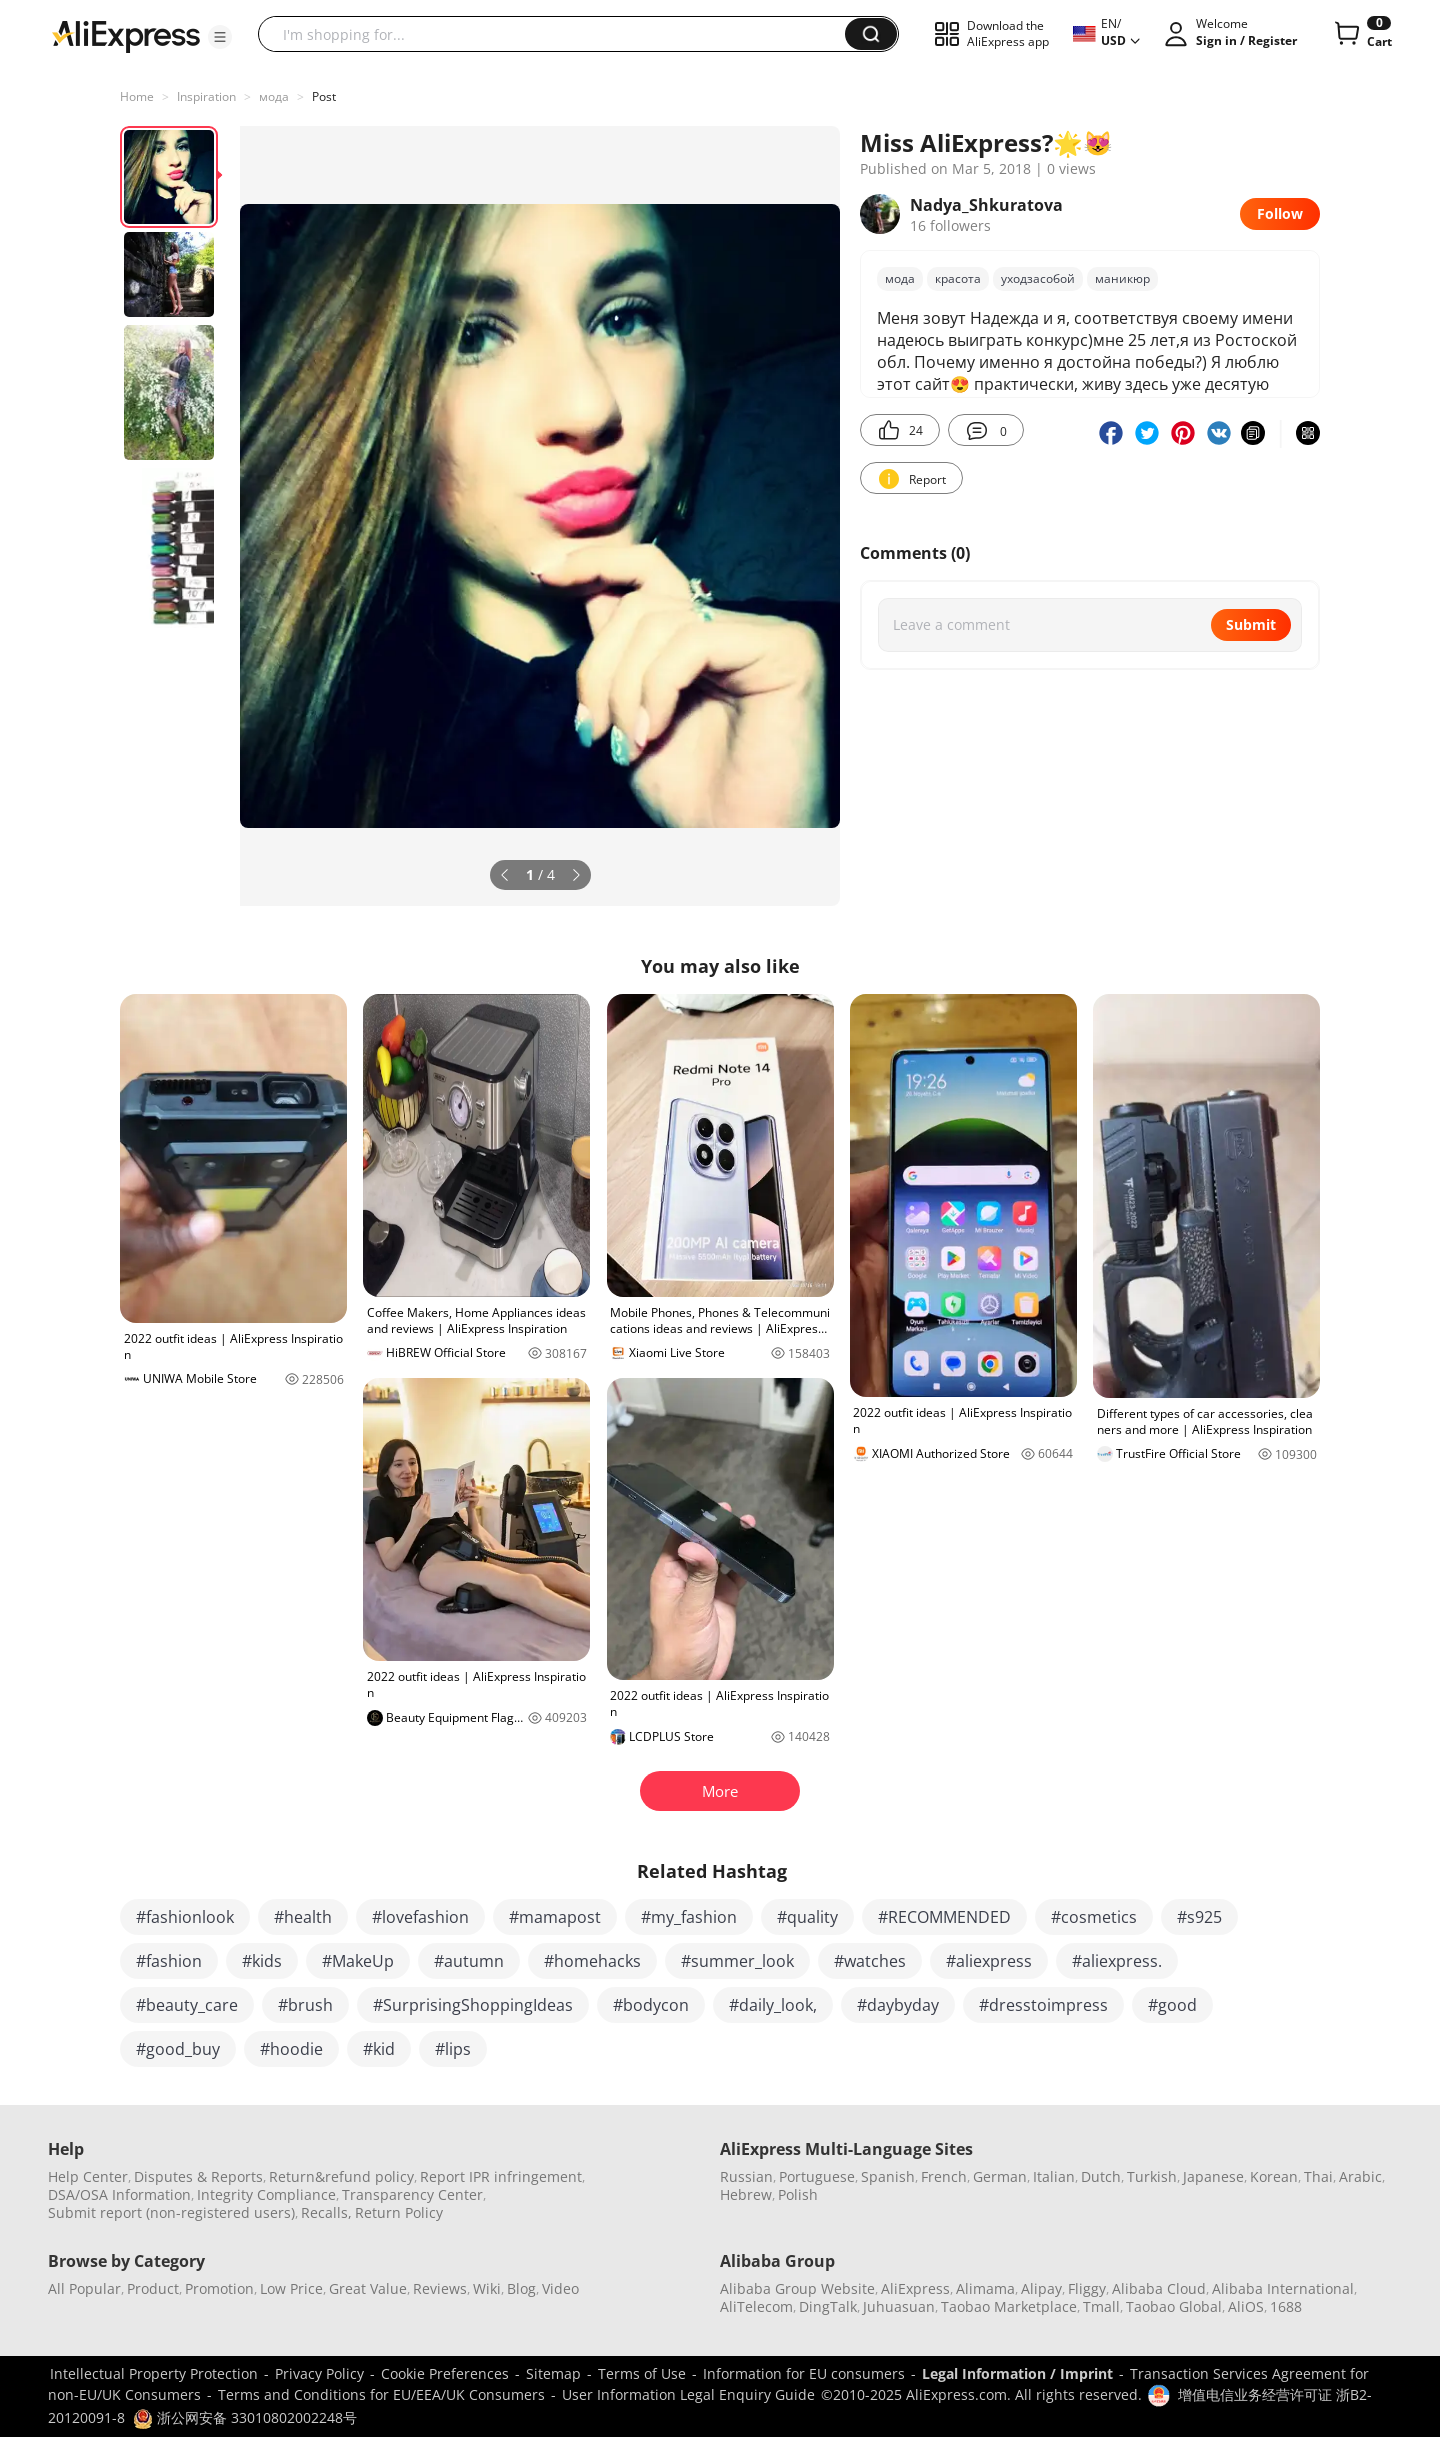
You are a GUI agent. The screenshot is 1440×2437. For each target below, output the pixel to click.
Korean (1274, 2176)
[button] (220, 37)
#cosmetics (1094, 1917)
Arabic (1360, 2176)
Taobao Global (1174, 2306)
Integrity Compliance (266, 2194)
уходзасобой (1038, 278)
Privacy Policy (319, 2373)
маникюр (1122, 278)
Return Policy (399, 2212)
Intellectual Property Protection (154, 2373)
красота (958, 278)
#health (303, 1917)
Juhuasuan (899, 2306)
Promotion (219, 2288)
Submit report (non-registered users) (171, 2212)
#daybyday (898, 2005)
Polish (798, 2194)
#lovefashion (420, 1917)
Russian (746, 2176)
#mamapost (555, 1917)
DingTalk (828, 2306)
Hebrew (746, 2194)
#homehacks (592, 1961)
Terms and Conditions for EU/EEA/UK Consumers (381, 2394)
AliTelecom (756, 2306)
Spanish (888, 2176)
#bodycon (651, 2005)
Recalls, (326, 2212)
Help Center (88, 2176)
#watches (870, 1961)
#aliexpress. (1117, 1961)
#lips (453, 2049)
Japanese (1213, 2176)
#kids (262, 1961)
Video (560, 2288)
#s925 (1199, 1917)
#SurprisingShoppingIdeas (473, 2005)
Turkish (1152, 2176)
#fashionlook (185, 1917)
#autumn (469, 1961)
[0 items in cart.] (1361, 34)
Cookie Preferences (445, 2373)
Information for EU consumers (804, 2373)
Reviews (440, 2288)
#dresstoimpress (1043, 2005)
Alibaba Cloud (1159, 2288)
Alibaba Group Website (797, 2288)
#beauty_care (187, 2005)
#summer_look (737, 1961)
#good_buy (178, 2049)
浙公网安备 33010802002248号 (245, 2417)
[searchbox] (559, 34)
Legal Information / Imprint (1017, 2373)
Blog (521, 2288)
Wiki (487, 2288)
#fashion (169, 1961)
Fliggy (1087, 2288)
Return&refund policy (341, 2176)
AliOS (1246, 2306)
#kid (379, 2049)
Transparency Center (412, 2194)
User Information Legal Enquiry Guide (688, 2394)
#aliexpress (989, 1961)
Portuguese (817, 2176)
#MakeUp (358, 1961)
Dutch (1101, 2176)
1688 (1286, 2306)
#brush (305, 2005)
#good (1172, 2005)
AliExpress (915, 2288)
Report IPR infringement (501, 2176)
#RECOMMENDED (944, 1917)
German (1000, 2176)
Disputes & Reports (198, 2176)
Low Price (291, 2288)
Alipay (1041, 2288)
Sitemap (553, 2373)
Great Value (368, 2288)
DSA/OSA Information (119, 2194)
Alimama (985, 2288)
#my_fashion (689, 1917)
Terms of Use (642, 2373)
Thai (1318, 2176)
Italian (1054, 2176)
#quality (807, 1917)
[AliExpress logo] (126, 35)
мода (274, 96)
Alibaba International (1283, 2288)
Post (324, 96)
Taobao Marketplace (1009, 2306)
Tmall (1101, 2306)
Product (153, 2288)
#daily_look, (773, 2005)
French (944, 2176)
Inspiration (206, 96)
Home (137, 96)
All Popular (84, 2288)
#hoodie (291, 2049)
